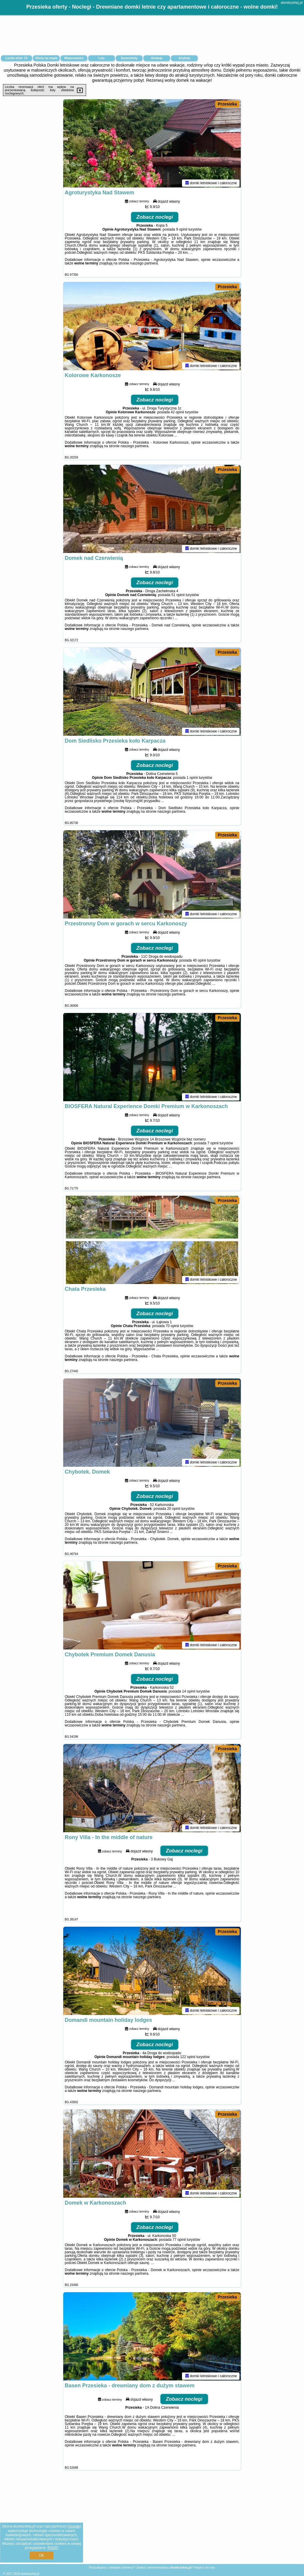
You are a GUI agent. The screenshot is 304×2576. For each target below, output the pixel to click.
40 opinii (199, 961)
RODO (53, 2548)
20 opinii (173, 1509)
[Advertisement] (152, 2522)
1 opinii (192, 778)
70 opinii (172, 1327)
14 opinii (188, 1692)
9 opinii (181, 230)
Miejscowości (73, 58)
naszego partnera (144, 264)
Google (74, 2526)
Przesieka (227, 104)
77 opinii (179, 2240)
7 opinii (213, 1144)
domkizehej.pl (292, 3)
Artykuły (184, 58)
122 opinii (187, 2058)
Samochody (129, 58)
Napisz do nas (204, 2567)
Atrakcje (156, 58)
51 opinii (178, 596)
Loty (101, 58)
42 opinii (177, 413)
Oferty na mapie (46, 58)
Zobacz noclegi (155, 218)
